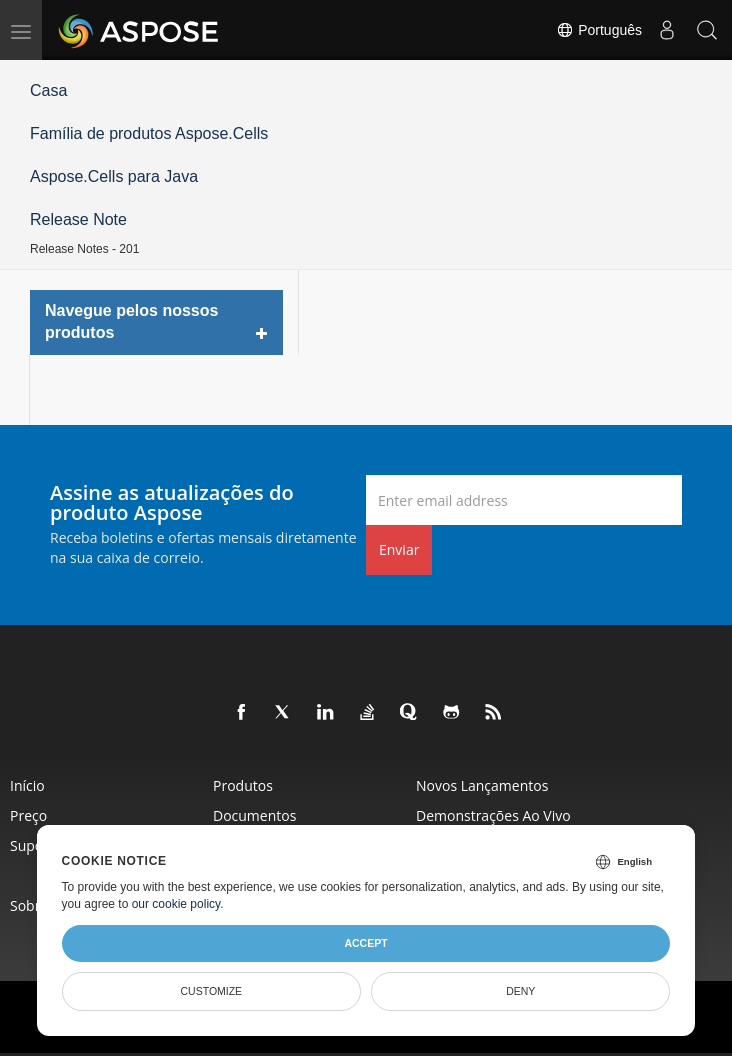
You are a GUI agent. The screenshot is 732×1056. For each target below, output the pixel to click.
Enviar (399, 549)
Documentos (254, 815)
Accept (365, 943)
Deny (520, 991)
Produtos (243, 785)
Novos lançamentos (482, 785)
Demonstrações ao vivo (493, 815)
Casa (48, 90)
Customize (211, 991)
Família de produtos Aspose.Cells (149, 133)
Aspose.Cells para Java (114, 176)
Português (599, 30)
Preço (28, 815)
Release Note (78, 219)
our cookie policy (176, 904)
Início (27, 785)
